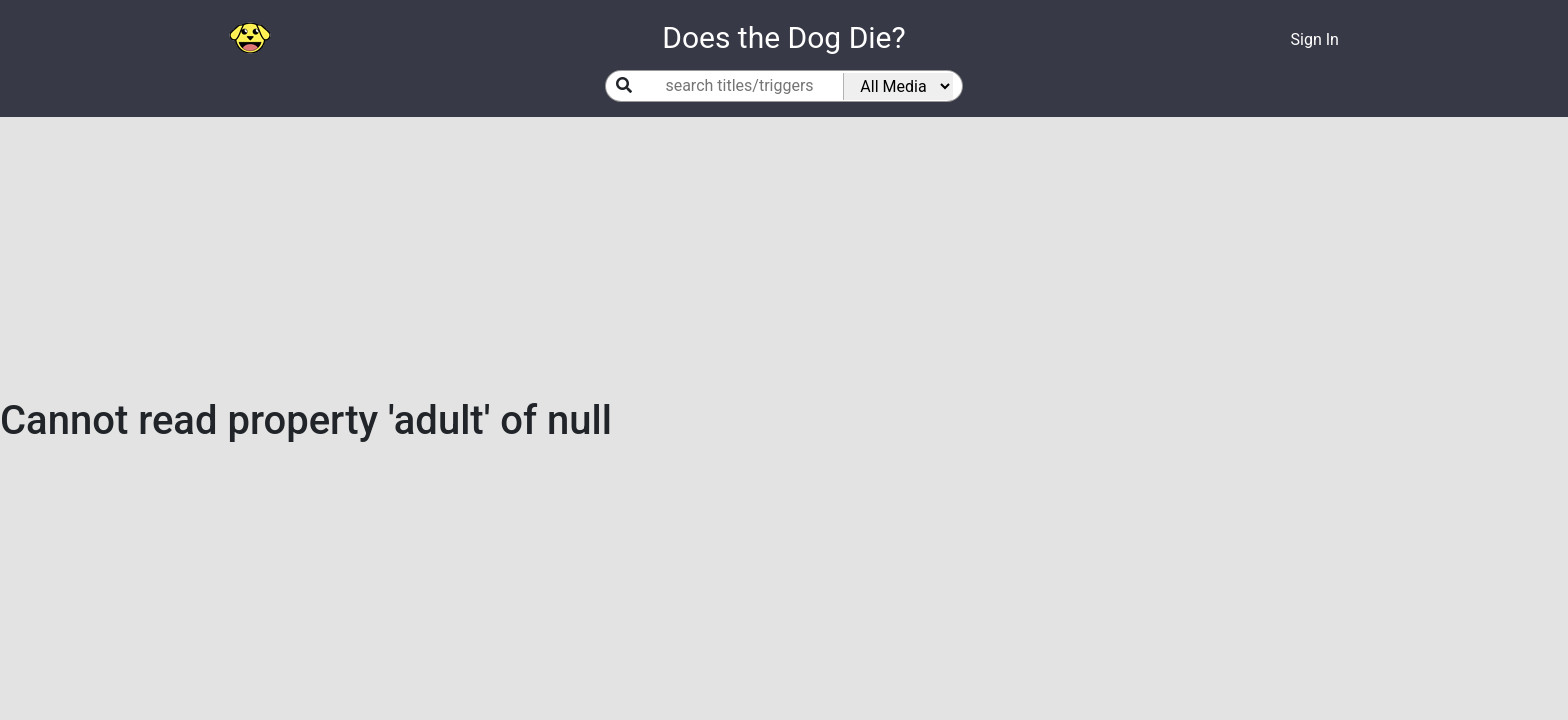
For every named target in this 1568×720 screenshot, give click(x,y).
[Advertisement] (784, 257)
